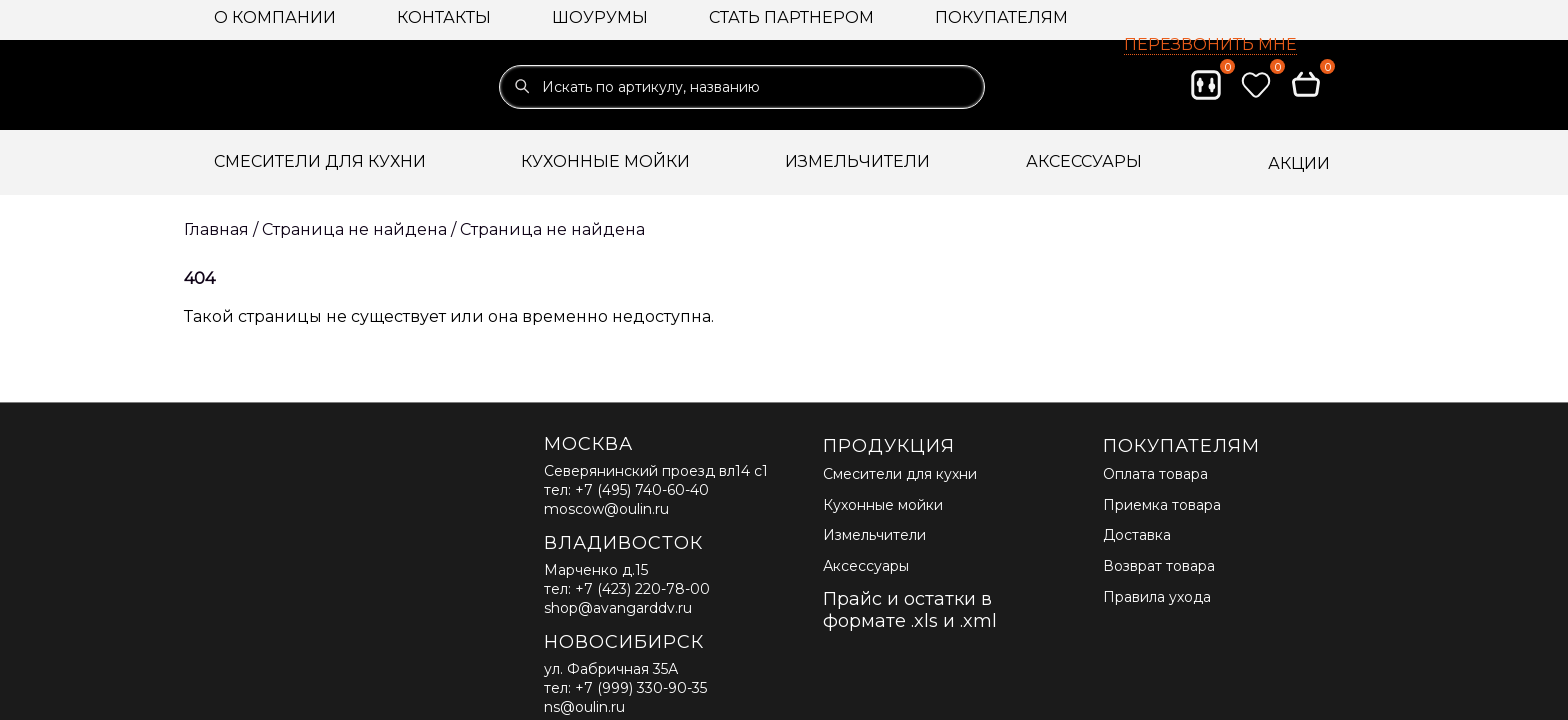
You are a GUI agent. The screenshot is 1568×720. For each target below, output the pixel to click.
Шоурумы (600, 17)
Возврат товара (1159, 566)
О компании (275, 17)
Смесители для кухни (900, 474)
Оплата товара (1155, 474)
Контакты (444, 17)
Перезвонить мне (1210, 44)
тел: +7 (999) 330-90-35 (625, 688)
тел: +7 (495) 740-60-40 (626, 490)
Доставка (1137, 535)
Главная (216, 229)
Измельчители (874, 535)
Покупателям (1001, 17)
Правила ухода (1157, 597)
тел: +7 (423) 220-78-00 (627, 589)
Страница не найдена (552, 229)
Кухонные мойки (883, 505)
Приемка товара (1162, 505)
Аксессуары (866, 566)
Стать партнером (791, 17)
